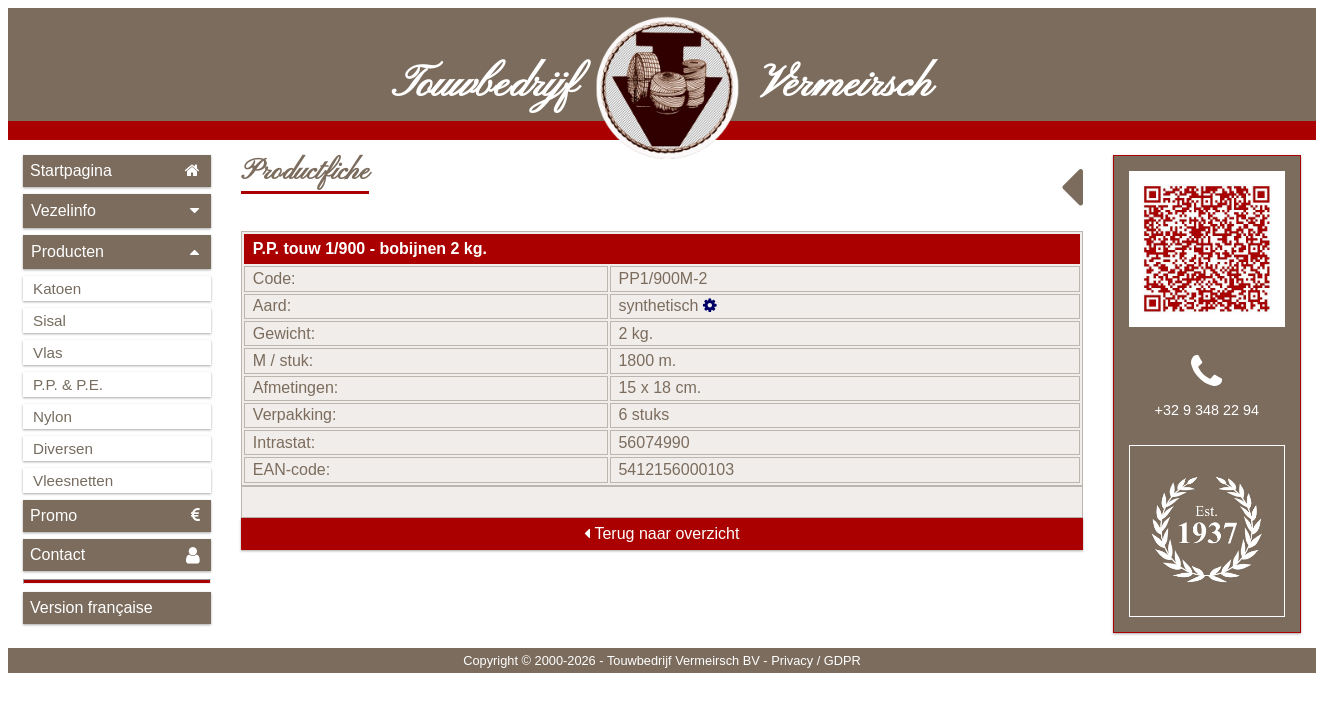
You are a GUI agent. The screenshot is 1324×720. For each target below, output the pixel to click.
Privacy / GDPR (816, 660)
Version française (91, 607)
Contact (117, 555)
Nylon (52, 416)
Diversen (63, 448)
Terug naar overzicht (661, 533)
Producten (117, 251)
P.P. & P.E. (68, 384)
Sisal (49, 320)
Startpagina (117, 170)
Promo (117, 515)
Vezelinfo (117, 210)
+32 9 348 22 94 (1207, 410)
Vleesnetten (73, 480)
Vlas (48, 352)
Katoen (57, 288)
